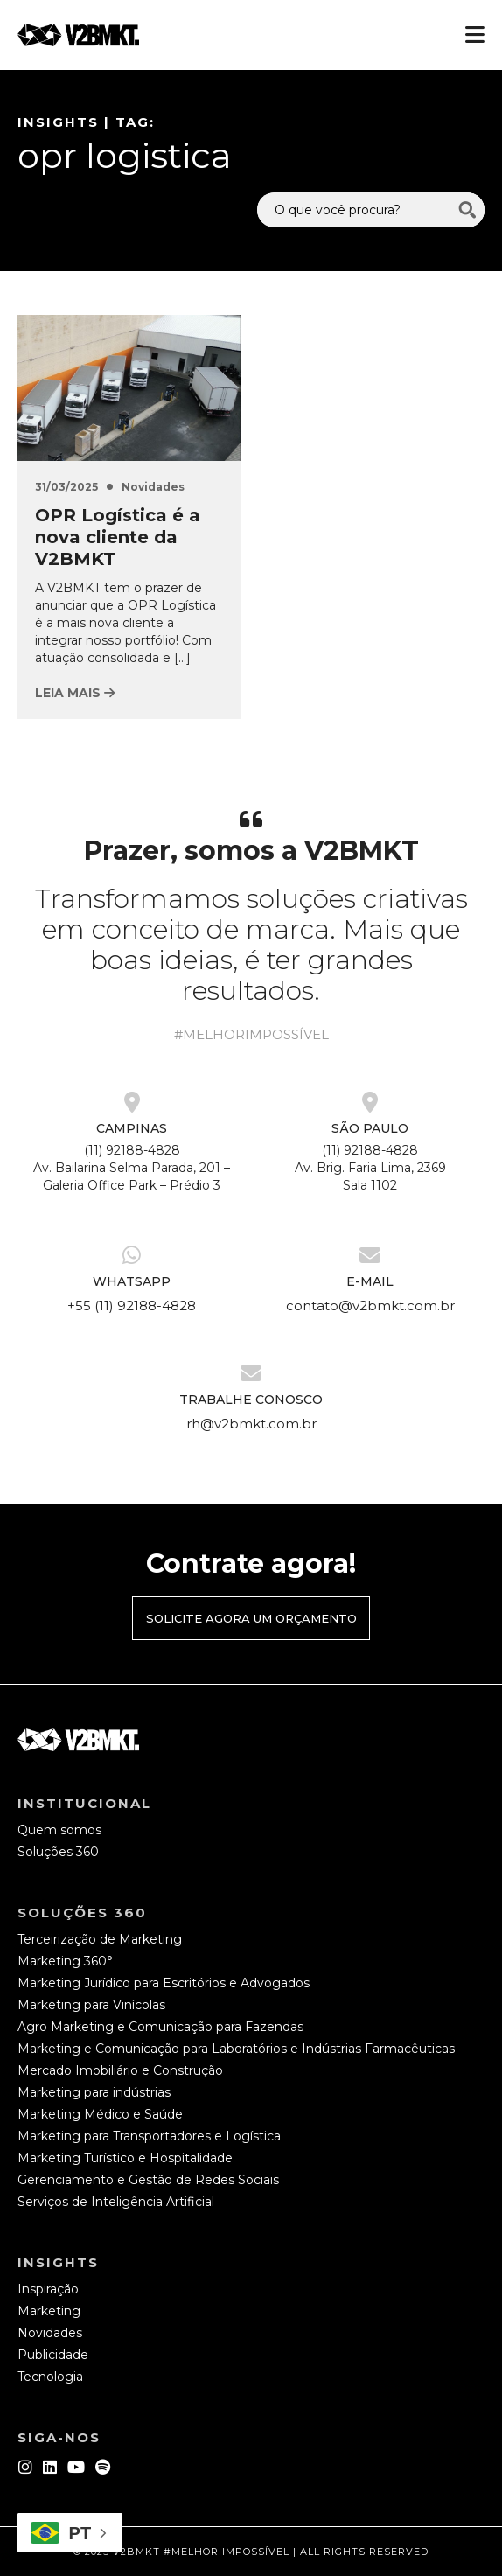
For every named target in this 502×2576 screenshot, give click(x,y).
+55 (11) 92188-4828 (131, 1305)
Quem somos (59, 1830)
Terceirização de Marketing (99, 1939)
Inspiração (48, 2289)
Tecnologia (50, 2376)
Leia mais (75, 693)
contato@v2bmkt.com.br (370, 1305)
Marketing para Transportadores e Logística (149, 2136)
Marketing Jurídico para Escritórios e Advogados (163, 1983)
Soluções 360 (58, 1852)
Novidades (153, 486)
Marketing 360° (65, 1961)
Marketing (48, 2311)
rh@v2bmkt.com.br (251, 1423)
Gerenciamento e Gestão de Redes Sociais (148, 2180)
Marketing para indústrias (94, 2092)
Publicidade (52, 2355)
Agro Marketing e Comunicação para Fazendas (160, 2027)
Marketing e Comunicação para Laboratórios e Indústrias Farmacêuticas (236, 2048)
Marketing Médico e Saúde (100, 2114)
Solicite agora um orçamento (251, 1618)
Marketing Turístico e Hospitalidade (125, 2158)
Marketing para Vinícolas (91, 2005)
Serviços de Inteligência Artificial (115, 2201)
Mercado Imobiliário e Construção (120, 2070)
